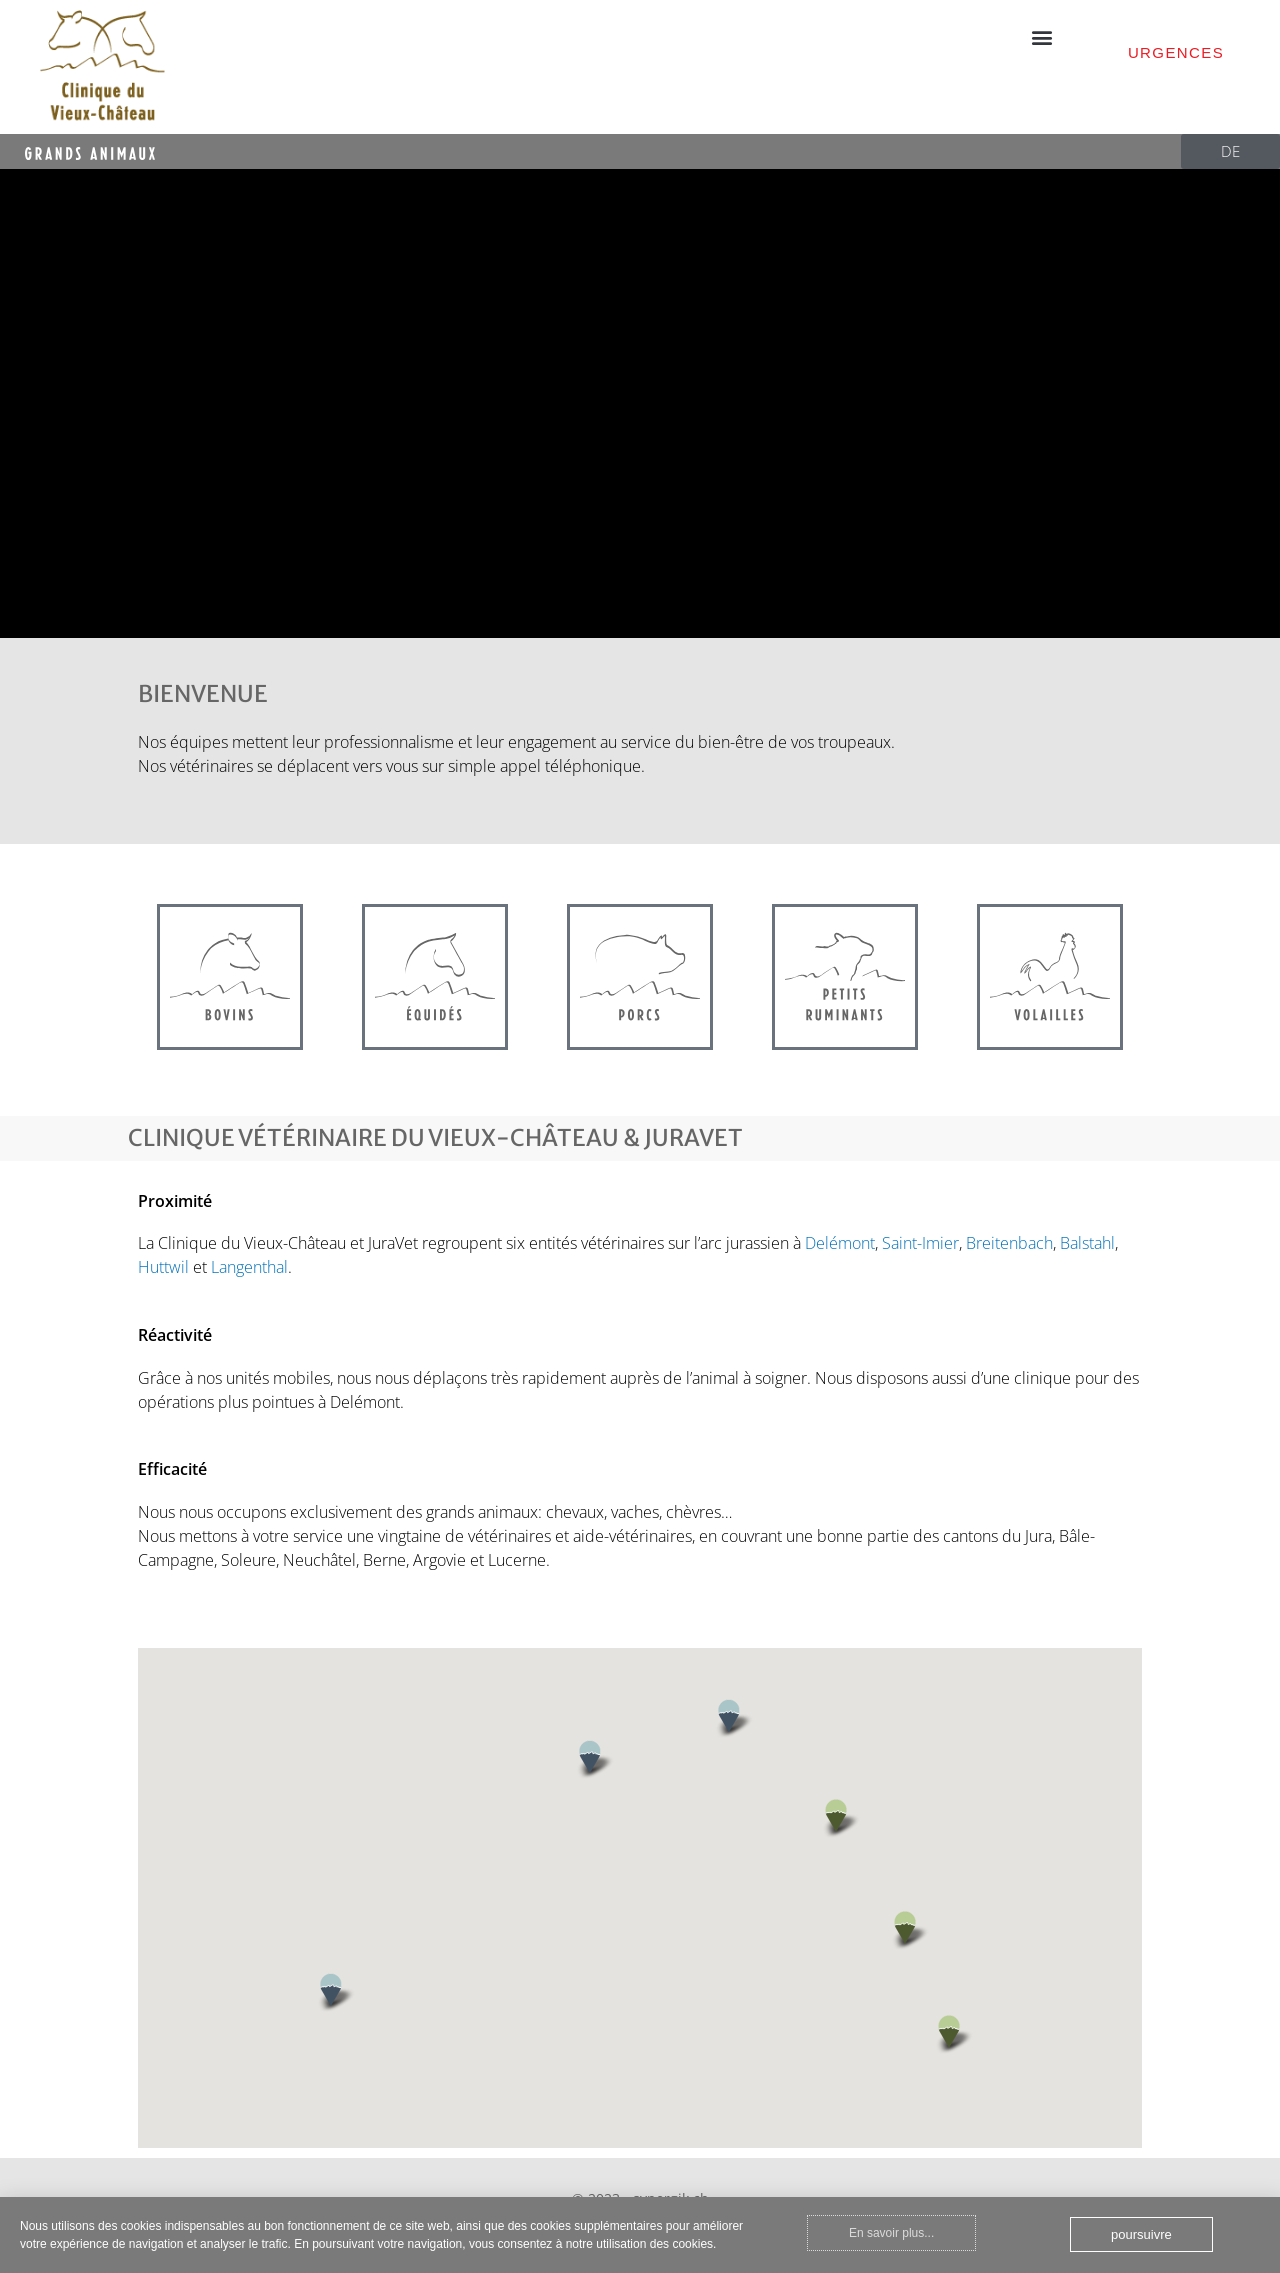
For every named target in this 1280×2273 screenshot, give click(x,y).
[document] (640, 1136)
